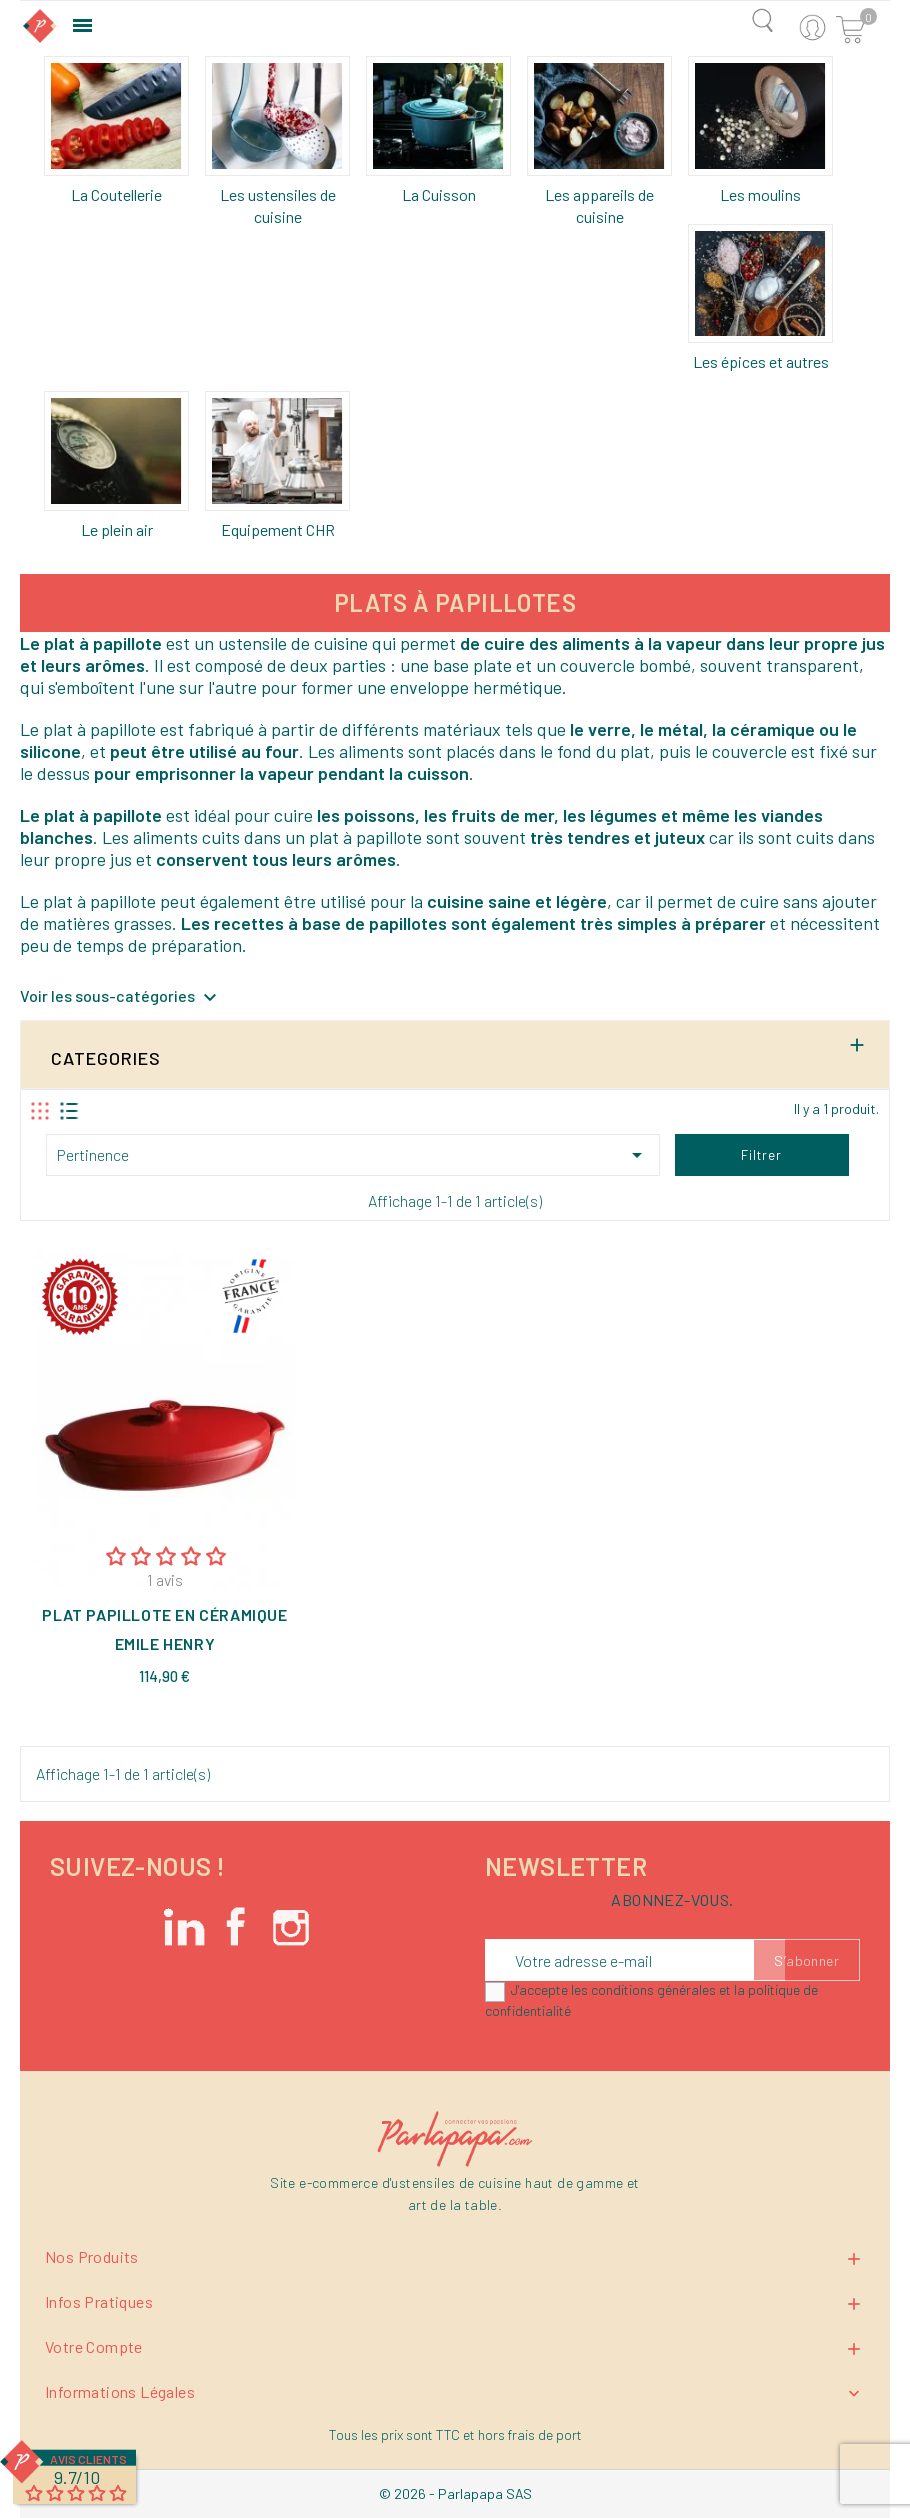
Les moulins (760, 194)
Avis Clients (88, 2459)
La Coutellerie (116, 194)
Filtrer (761, 1155)
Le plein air (117, 529)
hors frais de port (530, 2434)
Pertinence (353, 1155)
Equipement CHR (278, 529)
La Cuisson (439, 194)
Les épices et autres (761, 361)
